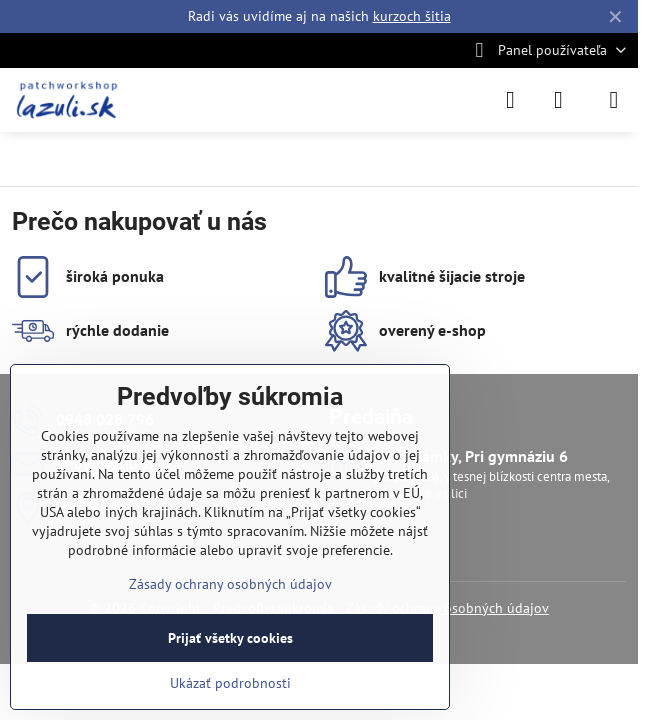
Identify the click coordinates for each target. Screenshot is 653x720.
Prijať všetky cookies (230, 638)
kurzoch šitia (412, 16)
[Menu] (614, 100)
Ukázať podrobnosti (230, 683)
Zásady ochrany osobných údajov (230, 584)
